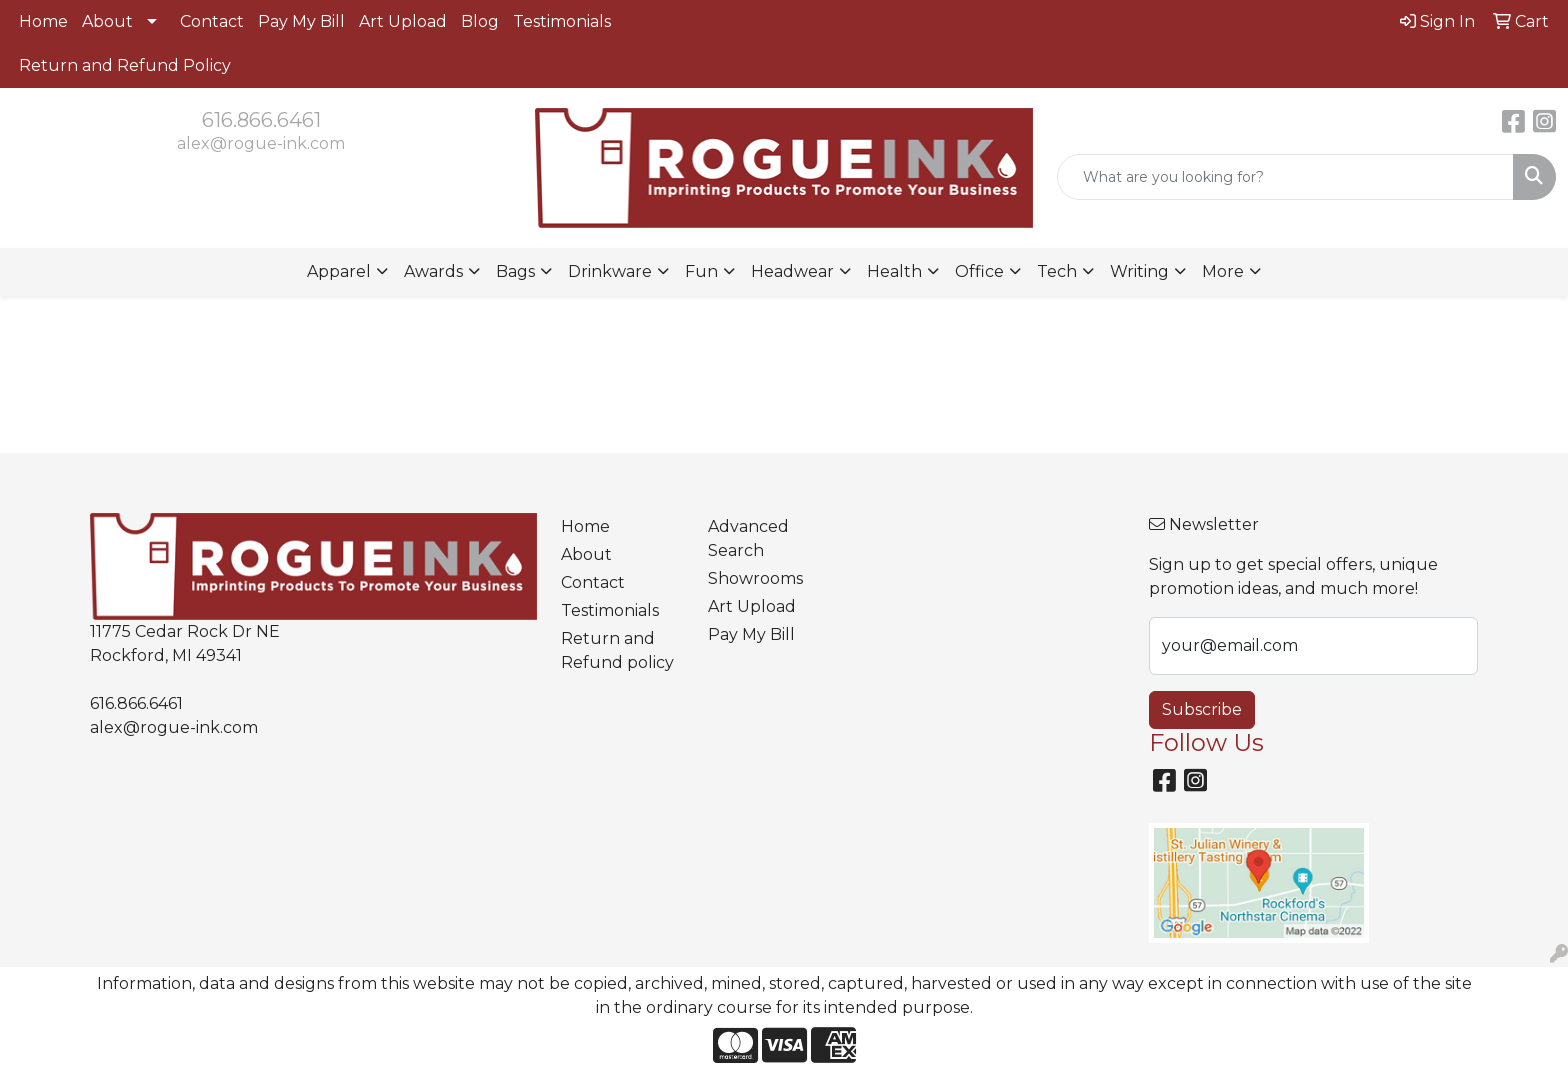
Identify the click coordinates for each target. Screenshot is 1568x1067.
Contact (212, 21)
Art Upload (403, 21)
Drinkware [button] (610, 271)
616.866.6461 (261, 120)
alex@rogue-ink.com (261, 143)
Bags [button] (515, 271)
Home (43, 21)
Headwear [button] (792, 271)
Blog (480, 21)
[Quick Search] (1285, 177)
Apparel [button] (339, 271)
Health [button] (894, 271)
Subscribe (1202, 709)
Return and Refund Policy (125, 65)
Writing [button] (1139, 271)
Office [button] (979, 271)
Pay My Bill (301, 21)
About (107, 21)
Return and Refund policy (617, 650)
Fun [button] (701, 271)
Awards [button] (433, 271)
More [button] (1223, 271)
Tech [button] (1057, 271)
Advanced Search (748, 538)
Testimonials (562, 21)
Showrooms (755, 578)
